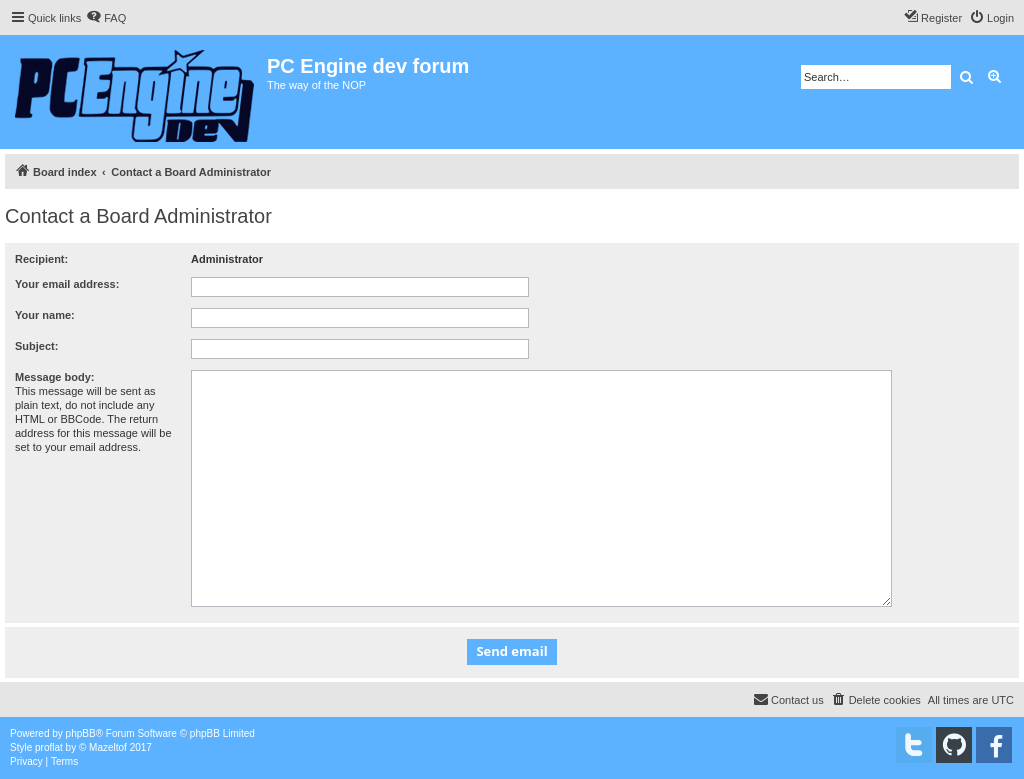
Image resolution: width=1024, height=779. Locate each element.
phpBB (81, 733)
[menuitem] (106, 18)
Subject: (36, 346)
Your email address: (67, 284)
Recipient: (41, 259)
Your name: (45, 315)
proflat (49, 747)
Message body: (54, 377)
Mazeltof (108, 747)
